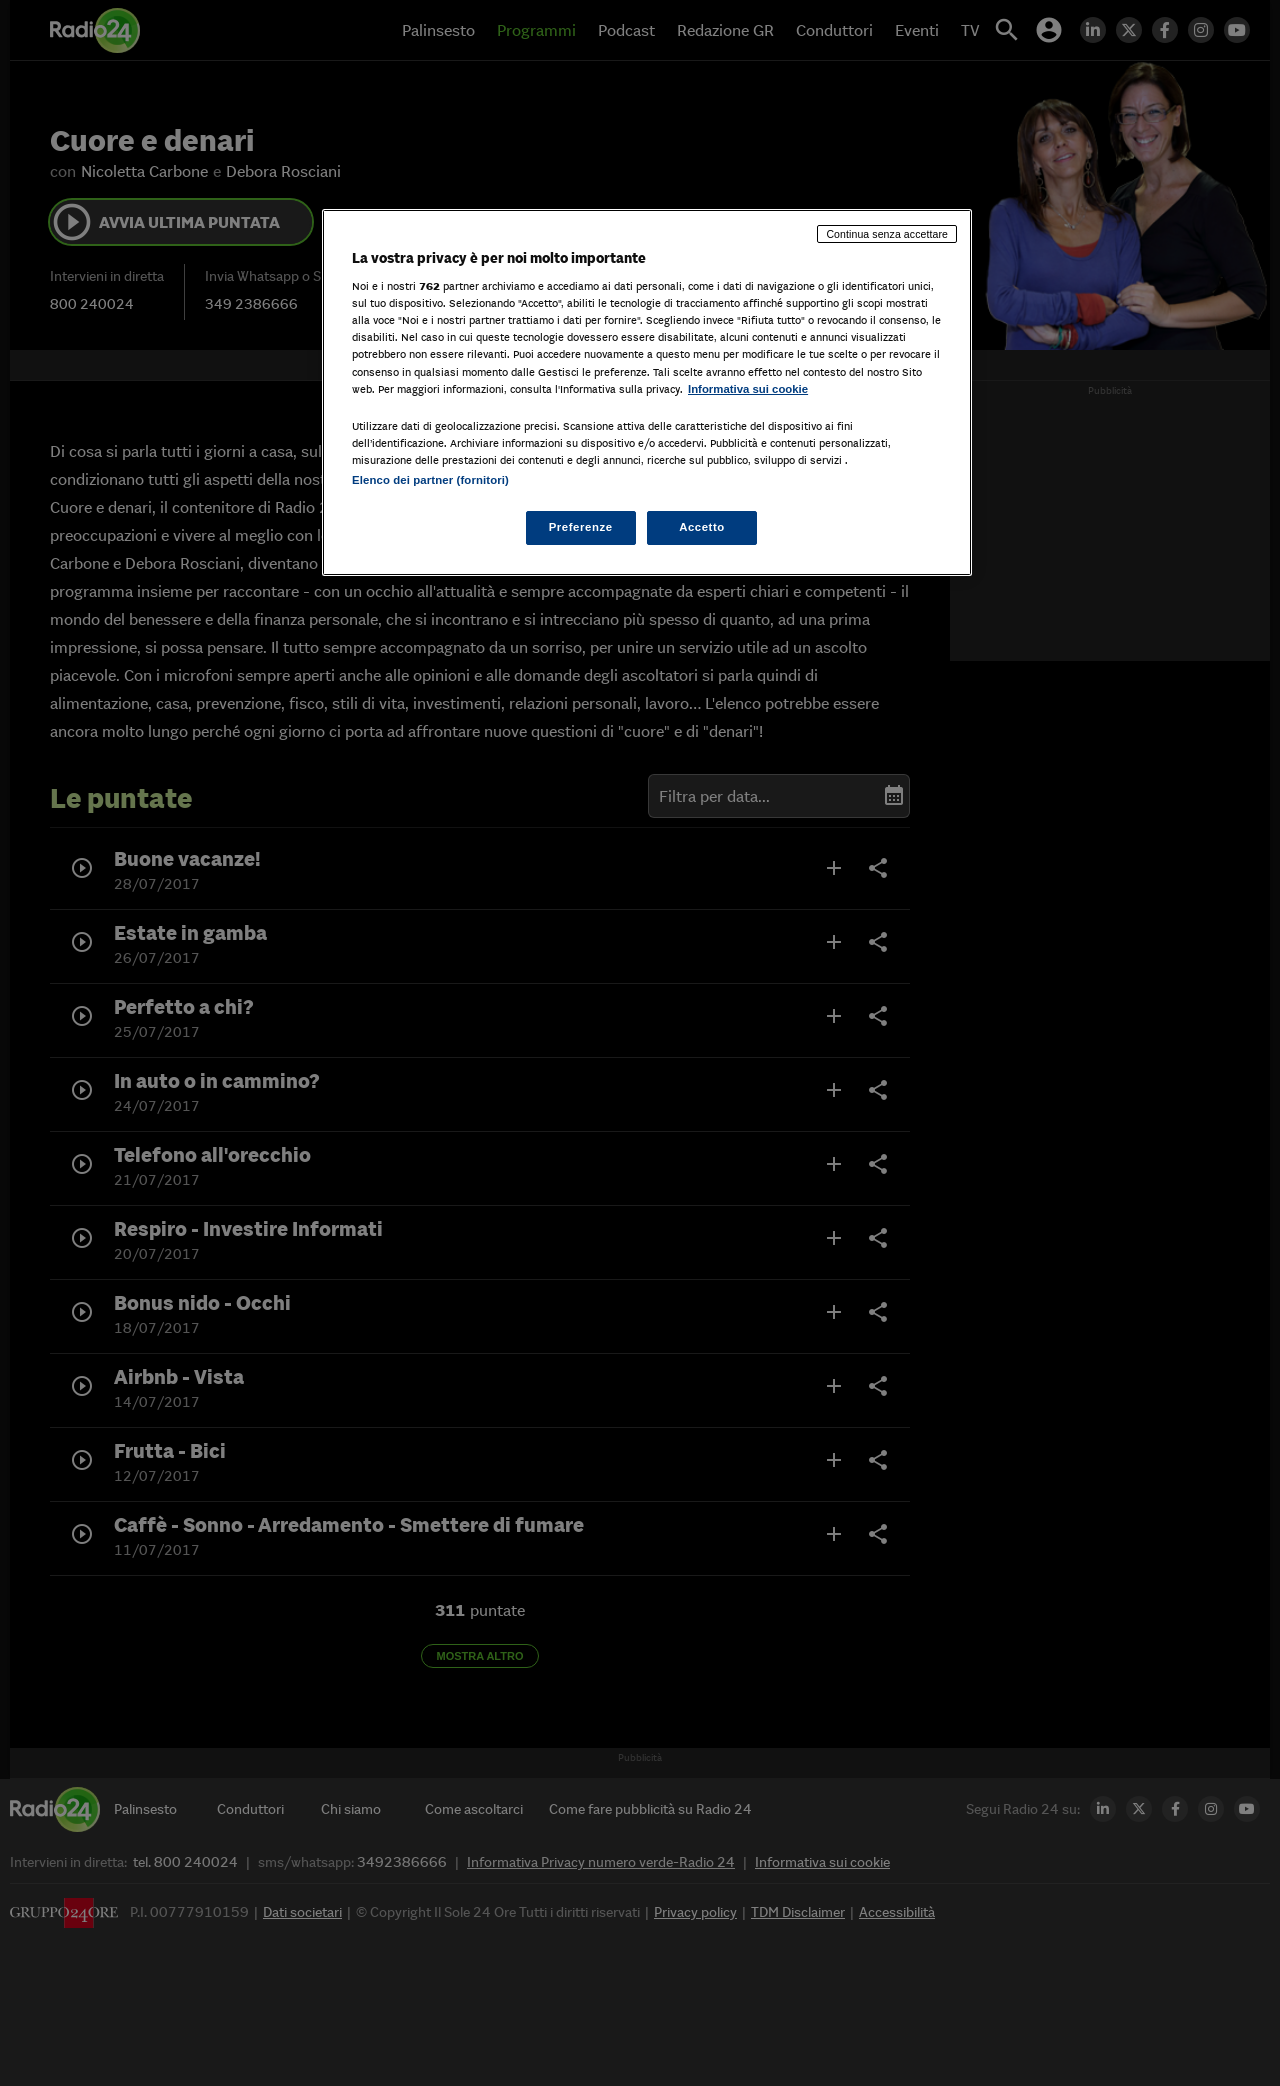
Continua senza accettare (887, 234)
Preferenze (581, 527)
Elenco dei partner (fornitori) (430, 480)
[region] (647, 392)
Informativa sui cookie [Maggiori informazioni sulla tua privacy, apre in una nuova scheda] (748, 389)
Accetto (702, 527)
